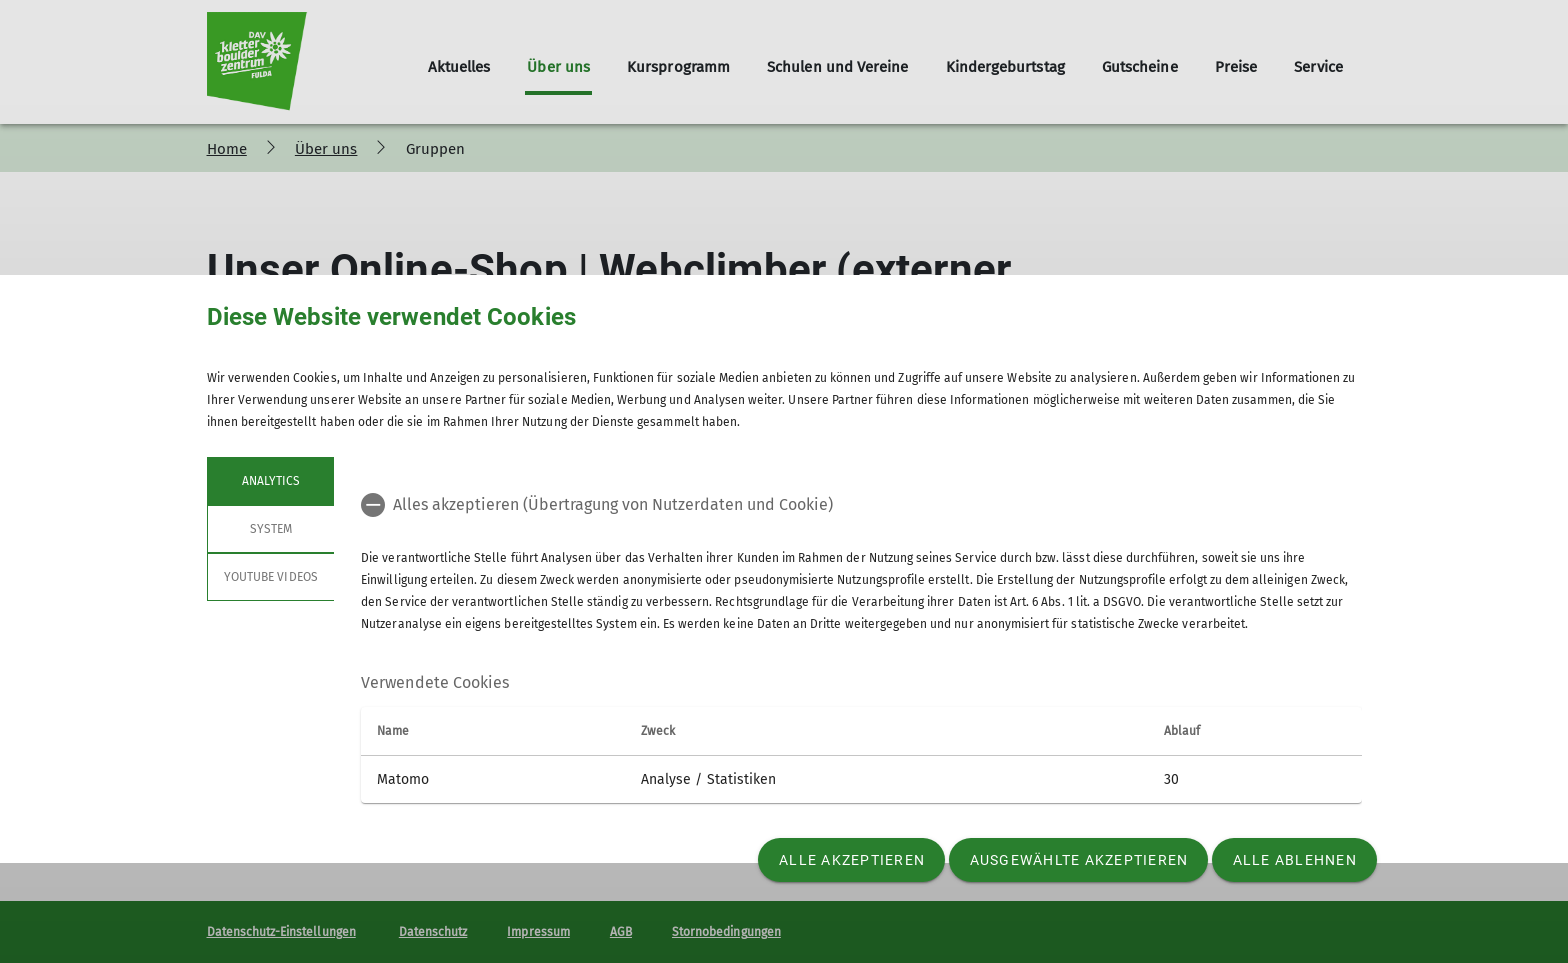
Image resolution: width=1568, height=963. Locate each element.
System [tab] (270, 529)
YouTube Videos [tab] (271, 577)
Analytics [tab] (270, 481)
